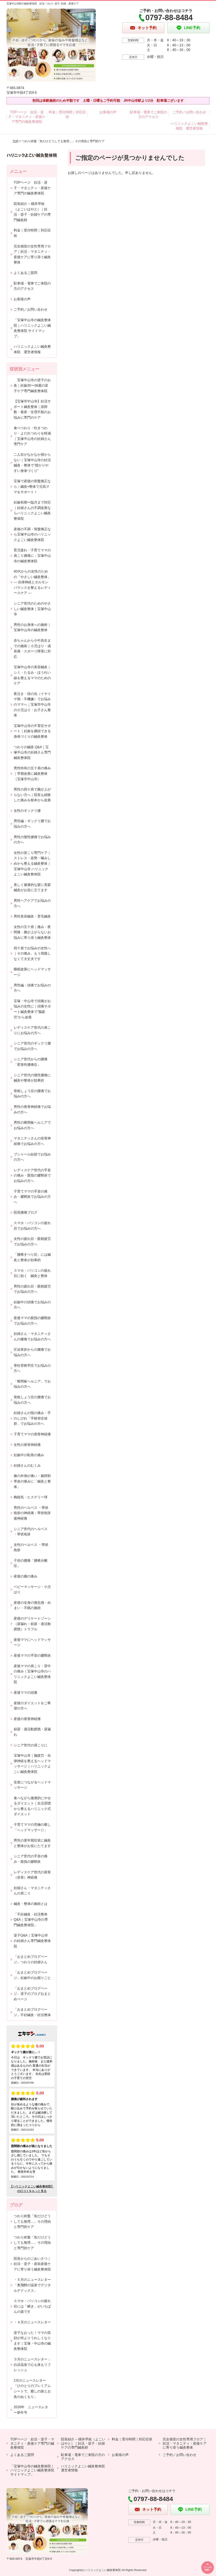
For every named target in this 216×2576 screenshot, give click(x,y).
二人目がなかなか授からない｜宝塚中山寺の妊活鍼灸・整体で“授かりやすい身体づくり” (32, 463)
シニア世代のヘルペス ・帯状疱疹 (30, 1531)
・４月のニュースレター (32, 2322)
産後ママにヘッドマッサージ (32, 1642)
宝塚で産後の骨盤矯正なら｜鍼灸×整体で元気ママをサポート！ (32, 486)
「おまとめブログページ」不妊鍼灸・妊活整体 (32, 2012)
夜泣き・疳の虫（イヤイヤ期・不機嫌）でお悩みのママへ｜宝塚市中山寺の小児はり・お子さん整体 (32, 704)
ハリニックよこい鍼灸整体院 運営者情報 (189, 126)
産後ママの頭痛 (25, 1692)
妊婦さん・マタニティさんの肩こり (32, 1890)
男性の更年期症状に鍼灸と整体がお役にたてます (32, 1843)
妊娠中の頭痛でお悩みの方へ (32, 1304)
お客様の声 (108, 112)
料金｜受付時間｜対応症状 (67, 114)
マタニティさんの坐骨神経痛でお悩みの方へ (32, 1141)
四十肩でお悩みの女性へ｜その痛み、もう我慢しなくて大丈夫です (32, 953)
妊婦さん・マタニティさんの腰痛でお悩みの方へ (32, 1336)
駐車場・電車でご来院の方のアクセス (148, 114)
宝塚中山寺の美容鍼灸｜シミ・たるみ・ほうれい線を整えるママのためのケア (32, 675)
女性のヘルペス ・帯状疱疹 (31, 1547)
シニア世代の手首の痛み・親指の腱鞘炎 (30, 1858)
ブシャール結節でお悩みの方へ (32, 1157)
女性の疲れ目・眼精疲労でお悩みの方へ (32, 1241)
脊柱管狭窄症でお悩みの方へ (32, 1368)
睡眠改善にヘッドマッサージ (32, 971)
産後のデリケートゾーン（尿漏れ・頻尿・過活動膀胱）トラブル (32, 1624)
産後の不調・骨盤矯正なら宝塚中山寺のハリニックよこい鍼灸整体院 (32, 534)
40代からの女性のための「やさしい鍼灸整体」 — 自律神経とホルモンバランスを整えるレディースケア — (32, 582)
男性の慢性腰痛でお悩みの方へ (32, 839)
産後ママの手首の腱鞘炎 (32, 1655)
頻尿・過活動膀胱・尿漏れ (32, 1731)
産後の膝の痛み (25, 1576)
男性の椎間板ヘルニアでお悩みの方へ (32, 1125)
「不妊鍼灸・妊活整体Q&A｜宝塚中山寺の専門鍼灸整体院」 (31, 1919)
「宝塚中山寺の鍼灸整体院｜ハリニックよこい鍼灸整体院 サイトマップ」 (32, 328)
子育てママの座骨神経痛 (32, 1434)
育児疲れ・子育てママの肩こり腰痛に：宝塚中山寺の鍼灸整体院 (32, 555)
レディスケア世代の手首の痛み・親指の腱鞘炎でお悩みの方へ (32, 1175)
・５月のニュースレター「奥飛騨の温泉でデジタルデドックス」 (32, 2285)
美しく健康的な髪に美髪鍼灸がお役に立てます (32, 887)
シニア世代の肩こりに (30, 1745)
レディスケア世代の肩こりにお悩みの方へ (32, 1030)
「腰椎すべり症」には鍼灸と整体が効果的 (32, 1257)
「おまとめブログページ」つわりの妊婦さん (30, 1959)
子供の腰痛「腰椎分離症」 (30, 1563)
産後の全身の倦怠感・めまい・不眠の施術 (32, 1605)
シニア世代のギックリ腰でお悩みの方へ (32, 1046)
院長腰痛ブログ (25, 1212)
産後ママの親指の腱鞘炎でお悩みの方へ (32, 1320)
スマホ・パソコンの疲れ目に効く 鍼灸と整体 (32, 1273)
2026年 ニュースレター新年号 (31, 2409)
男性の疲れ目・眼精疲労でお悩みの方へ (32, 1289)
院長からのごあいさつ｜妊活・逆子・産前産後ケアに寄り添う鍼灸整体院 (32, 2264)
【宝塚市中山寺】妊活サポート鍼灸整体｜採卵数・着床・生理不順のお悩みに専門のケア (32, 409)
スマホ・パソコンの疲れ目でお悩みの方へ (32, 1225)
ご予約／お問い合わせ (189, 112)
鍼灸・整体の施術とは (30, 1904)
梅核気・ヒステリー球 (30, 1497)
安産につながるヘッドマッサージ (32, 1784)
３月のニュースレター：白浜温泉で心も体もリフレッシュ (32, 2364)
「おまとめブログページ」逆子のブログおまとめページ (32, 1994)
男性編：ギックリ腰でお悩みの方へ (32, 823)
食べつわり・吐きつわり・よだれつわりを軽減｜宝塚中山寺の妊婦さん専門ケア (32, 436)
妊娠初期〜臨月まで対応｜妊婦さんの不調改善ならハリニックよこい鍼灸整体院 (32, 510)
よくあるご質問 (25, 273)
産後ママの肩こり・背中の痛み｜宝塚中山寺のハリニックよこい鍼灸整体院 (32, 1674)
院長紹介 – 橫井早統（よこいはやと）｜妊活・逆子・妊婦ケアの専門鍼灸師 (32, 212)
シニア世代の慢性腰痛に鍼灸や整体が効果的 (32, 1077)
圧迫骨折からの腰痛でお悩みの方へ (32, 1352)
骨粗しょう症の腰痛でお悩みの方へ (32, 1093)
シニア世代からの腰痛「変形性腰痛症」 (30, 1061)
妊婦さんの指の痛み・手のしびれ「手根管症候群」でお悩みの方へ (32, 1418)
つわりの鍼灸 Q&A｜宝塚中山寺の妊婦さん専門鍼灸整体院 (32, 752)
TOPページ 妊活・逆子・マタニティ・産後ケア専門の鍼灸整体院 (26, 116)
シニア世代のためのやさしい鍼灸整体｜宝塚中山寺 (32, 609)
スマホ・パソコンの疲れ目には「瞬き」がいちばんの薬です (32, 2306)
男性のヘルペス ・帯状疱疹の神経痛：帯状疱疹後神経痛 (32, 1513)
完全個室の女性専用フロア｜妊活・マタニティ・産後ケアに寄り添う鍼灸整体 (32, 254)
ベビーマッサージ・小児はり (32, 1589)
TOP (16, 141)
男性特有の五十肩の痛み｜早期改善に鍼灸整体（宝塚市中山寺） (32, 773)
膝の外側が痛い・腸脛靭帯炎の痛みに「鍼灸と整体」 (32, 1481)
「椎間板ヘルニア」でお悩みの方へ (32, 1384)
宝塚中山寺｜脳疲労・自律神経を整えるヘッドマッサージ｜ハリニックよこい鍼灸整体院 (32, 1763)
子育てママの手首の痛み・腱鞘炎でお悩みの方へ (32, 1197)
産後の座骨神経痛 (27, 1719)
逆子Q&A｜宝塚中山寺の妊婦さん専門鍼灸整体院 (32, 1941)
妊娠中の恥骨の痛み (29, 1455)
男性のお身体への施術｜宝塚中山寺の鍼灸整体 (32, 627)
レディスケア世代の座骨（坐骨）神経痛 (32, 1874)
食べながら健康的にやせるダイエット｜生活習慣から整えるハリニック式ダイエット (32, 1806)
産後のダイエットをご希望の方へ (32, 1705)
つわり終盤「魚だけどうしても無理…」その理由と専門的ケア (32, 2221)
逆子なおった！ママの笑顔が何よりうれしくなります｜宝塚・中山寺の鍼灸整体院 (32, 2341)
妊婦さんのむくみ (27, 1465)
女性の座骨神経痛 (27, 1444)
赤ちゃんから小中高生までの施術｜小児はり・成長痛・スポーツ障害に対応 (32, 648)
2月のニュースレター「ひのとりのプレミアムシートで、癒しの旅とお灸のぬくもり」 (32, 2388)
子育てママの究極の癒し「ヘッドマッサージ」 (32, 1827)
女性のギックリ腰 (27, 810)
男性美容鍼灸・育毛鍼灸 (32, 916)
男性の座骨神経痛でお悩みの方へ (32, 1109)
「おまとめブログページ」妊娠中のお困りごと (32, 1975)
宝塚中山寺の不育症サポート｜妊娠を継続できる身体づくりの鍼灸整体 (32, 731)
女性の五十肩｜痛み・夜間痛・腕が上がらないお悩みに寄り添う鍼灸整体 (32, 932)
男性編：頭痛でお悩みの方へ (32, 987)
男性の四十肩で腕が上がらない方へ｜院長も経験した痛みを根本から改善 (32, 795)
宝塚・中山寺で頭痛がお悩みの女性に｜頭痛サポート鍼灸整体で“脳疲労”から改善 (32, 1009)
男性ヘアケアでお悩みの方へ (32, 903)
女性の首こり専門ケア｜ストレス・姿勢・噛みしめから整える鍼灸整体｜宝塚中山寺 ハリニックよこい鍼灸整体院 (32, 863)
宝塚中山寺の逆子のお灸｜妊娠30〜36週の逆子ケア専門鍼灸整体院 (32, 385)
